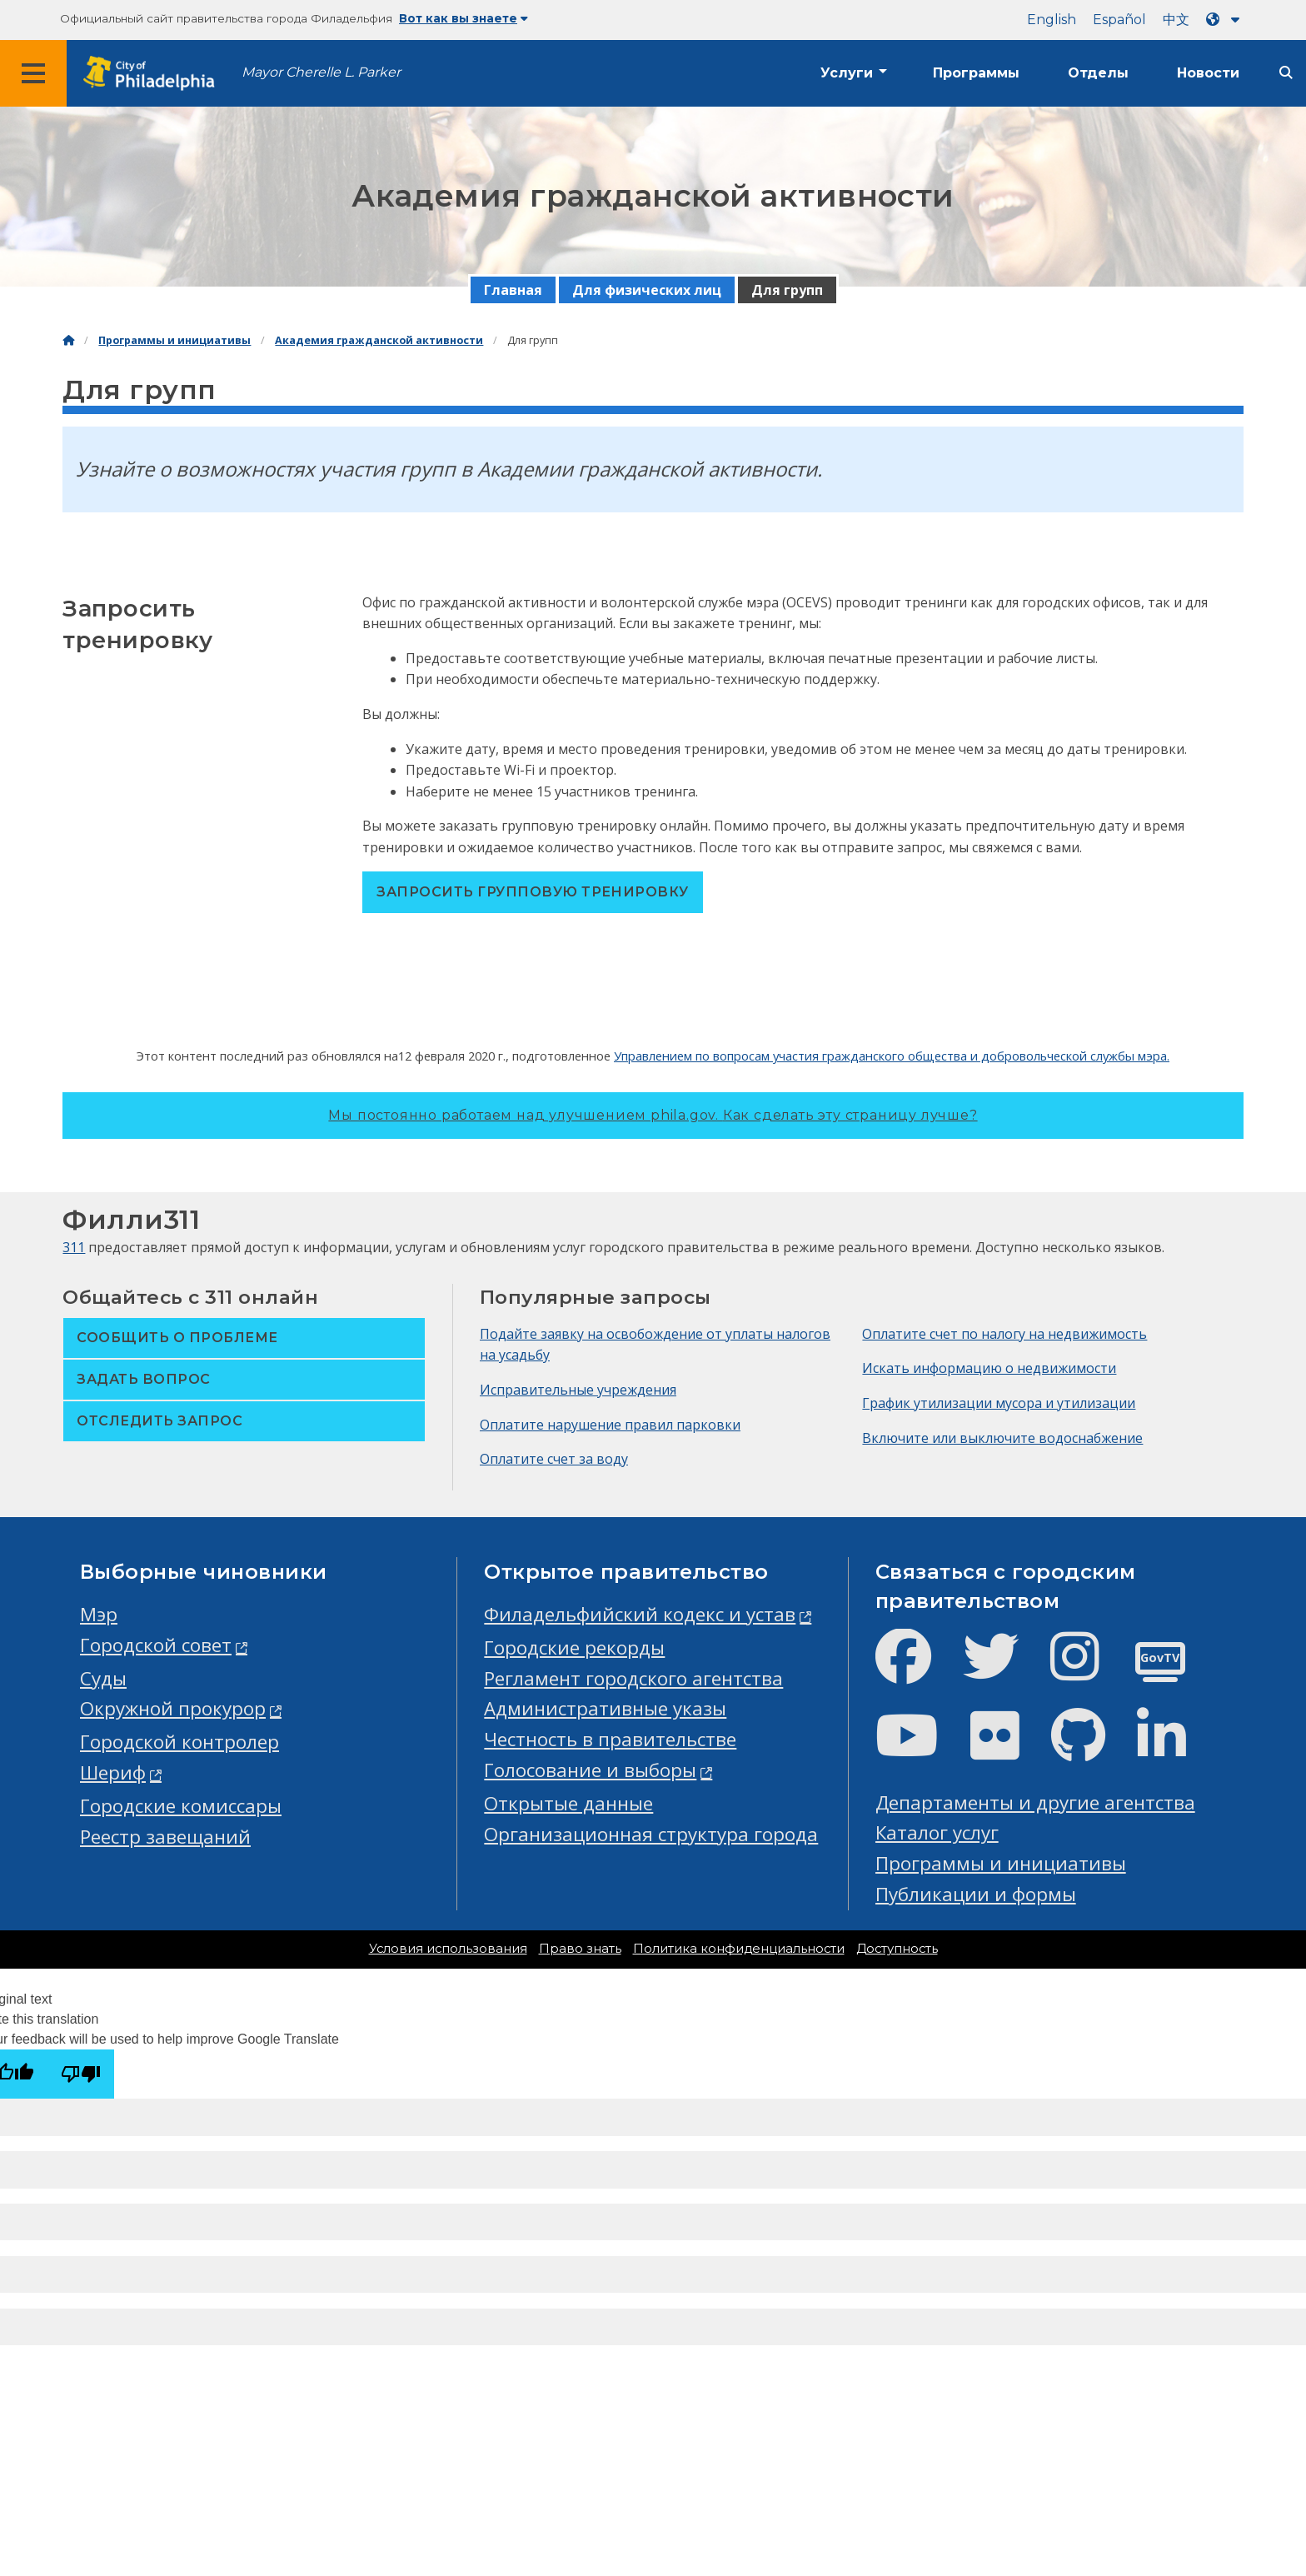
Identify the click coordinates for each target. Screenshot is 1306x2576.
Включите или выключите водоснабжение (1002, 1438)
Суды (103, 1678)
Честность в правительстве (610, 1739)
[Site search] (1286, 72)
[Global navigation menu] (33, 73)
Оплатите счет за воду (554, 1459)
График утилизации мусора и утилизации (998, 1403)
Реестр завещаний (165, 1837)
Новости (1208, 73)
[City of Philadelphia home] (154, 74)
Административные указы (605, 1708)
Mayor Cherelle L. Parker (321, 72)
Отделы (1098, 73)
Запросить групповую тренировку (532, 892)
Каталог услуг (937, 1832)
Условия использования (448, 1948)
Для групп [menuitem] (787, 290)
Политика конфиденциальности (739, 1948)
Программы (976, 73)
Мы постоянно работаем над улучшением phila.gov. (652, 1115)
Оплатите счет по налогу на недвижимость (1004, 1334)
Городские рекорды (574, 1647)
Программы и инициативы (174, 340)
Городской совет (156, 1645)
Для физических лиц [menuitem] (646, 290)
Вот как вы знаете (463, 18)
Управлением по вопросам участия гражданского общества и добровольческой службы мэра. (891, 1055)
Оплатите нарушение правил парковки (610, 1424)
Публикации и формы (975, 1894)
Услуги (846, 73)
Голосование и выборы (590, 1770)
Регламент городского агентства (633, 1678)
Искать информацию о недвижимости (989, 1368)
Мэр (98, 1614)
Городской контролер (179, 1742)
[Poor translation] (80, 2074)
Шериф (113, 1772)
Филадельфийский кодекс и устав (639, 1614)
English (1051, 19)
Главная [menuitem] (513, 290)
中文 (1176, 19)
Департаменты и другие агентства (1035, 1802)
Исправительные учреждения (578, 1389)
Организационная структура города (651, 1834)
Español (1119, 19)
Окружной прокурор (173, 1708)
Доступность (897, 1948)
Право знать (580, 1948)
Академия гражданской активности (379, 340)
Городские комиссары (181, 1806)
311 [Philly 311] (73, 1247)
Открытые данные (568, 1803)
